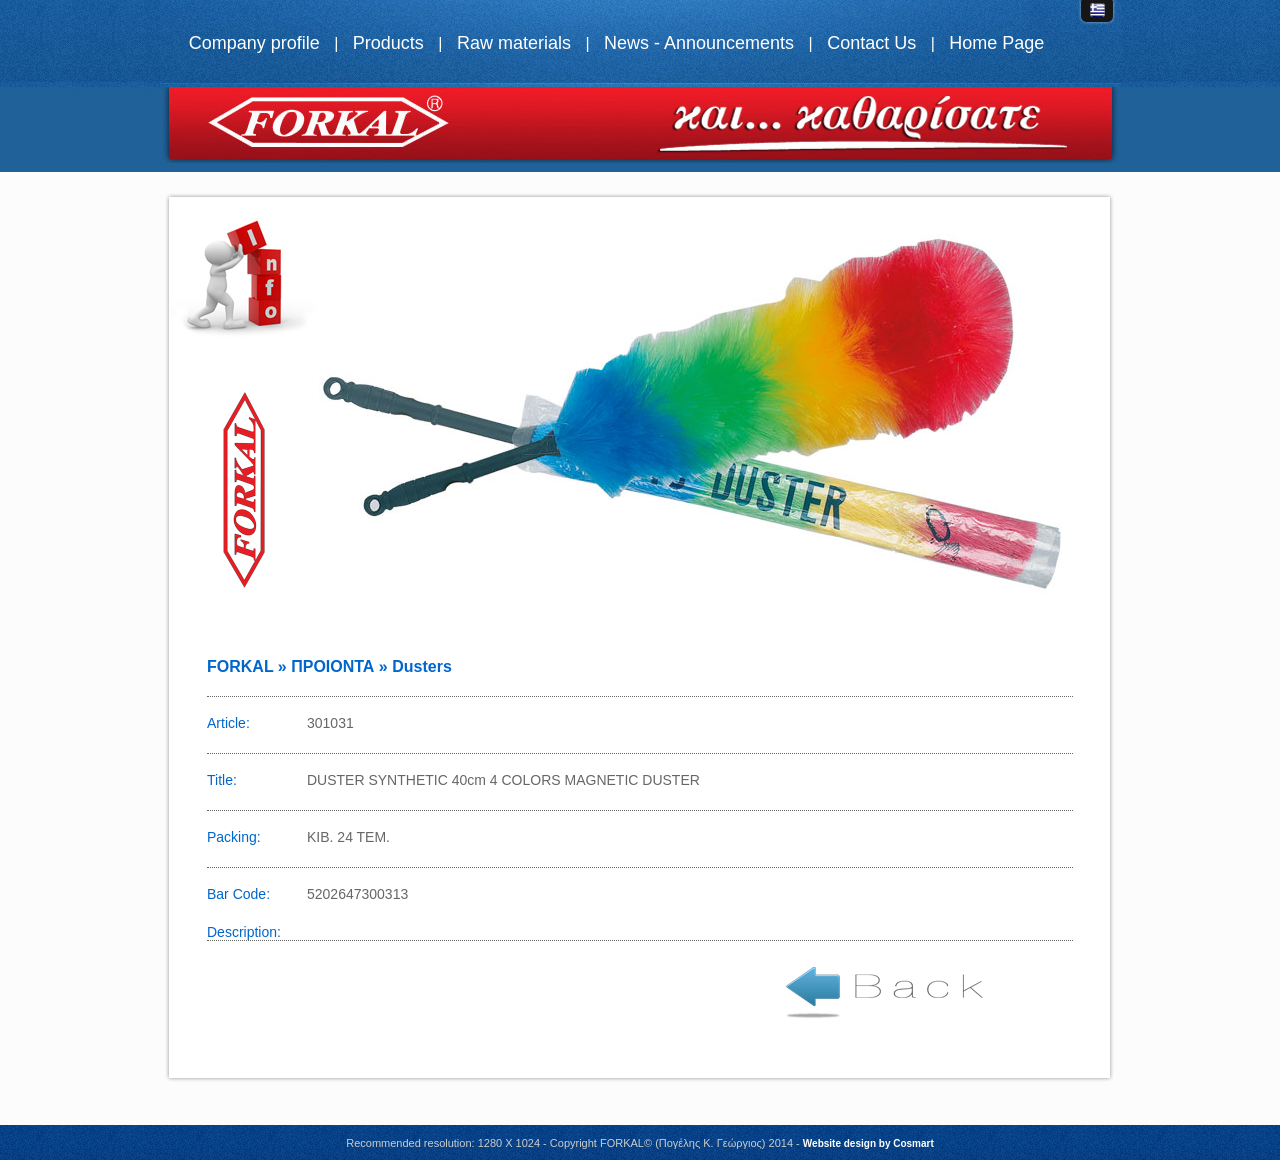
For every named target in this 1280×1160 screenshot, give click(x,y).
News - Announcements (699, 43)
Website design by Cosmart (868, 1143)
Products (388, 43)
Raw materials (514, 43)
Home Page (996, 43)
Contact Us (871, 43)
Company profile (254, 43)
